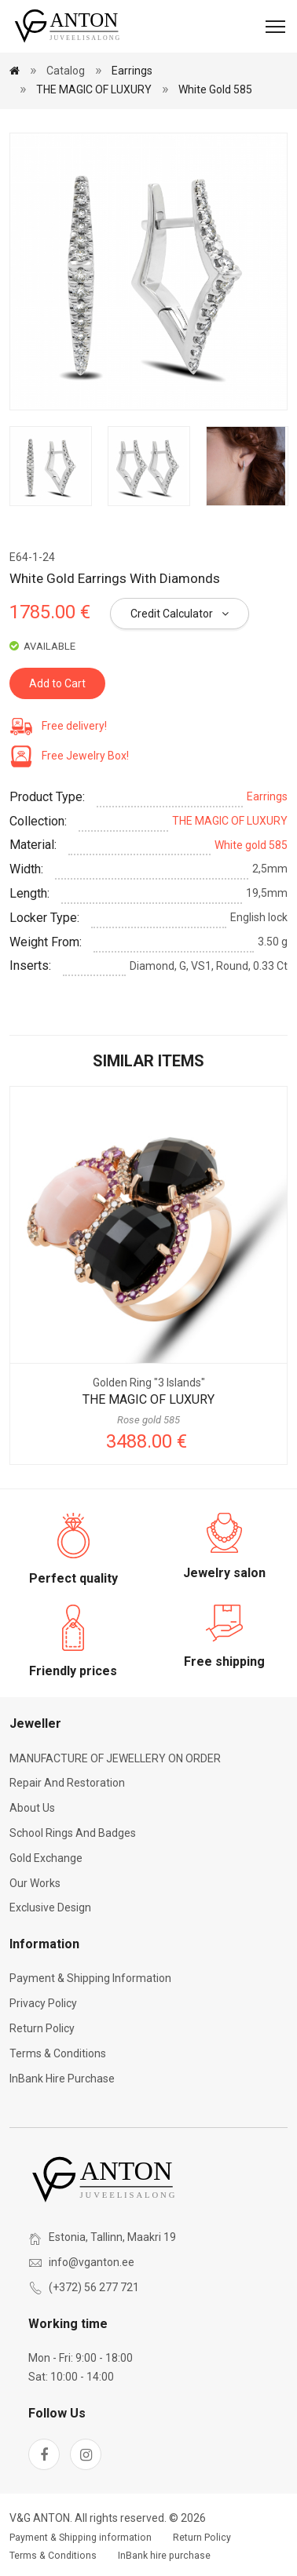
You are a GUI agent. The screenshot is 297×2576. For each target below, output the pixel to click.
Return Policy (42, 2028)
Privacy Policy (43, 2003)
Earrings (132, 70)
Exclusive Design (50, 1907)
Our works (34, 1883)
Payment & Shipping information (90, 1978)
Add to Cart (57, 683)
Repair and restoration (67, 1782)
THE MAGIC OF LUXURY (94, 89)
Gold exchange (45, 1858)
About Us (32, 1808)
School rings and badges (72, 1833)
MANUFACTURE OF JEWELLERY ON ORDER (115, 1758)
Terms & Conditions (57, 2053)
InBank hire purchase (62, 2078)
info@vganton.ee (91, 2262)
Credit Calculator (179, 613)
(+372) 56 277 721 (94, 2287)
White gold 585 (215, 89)
